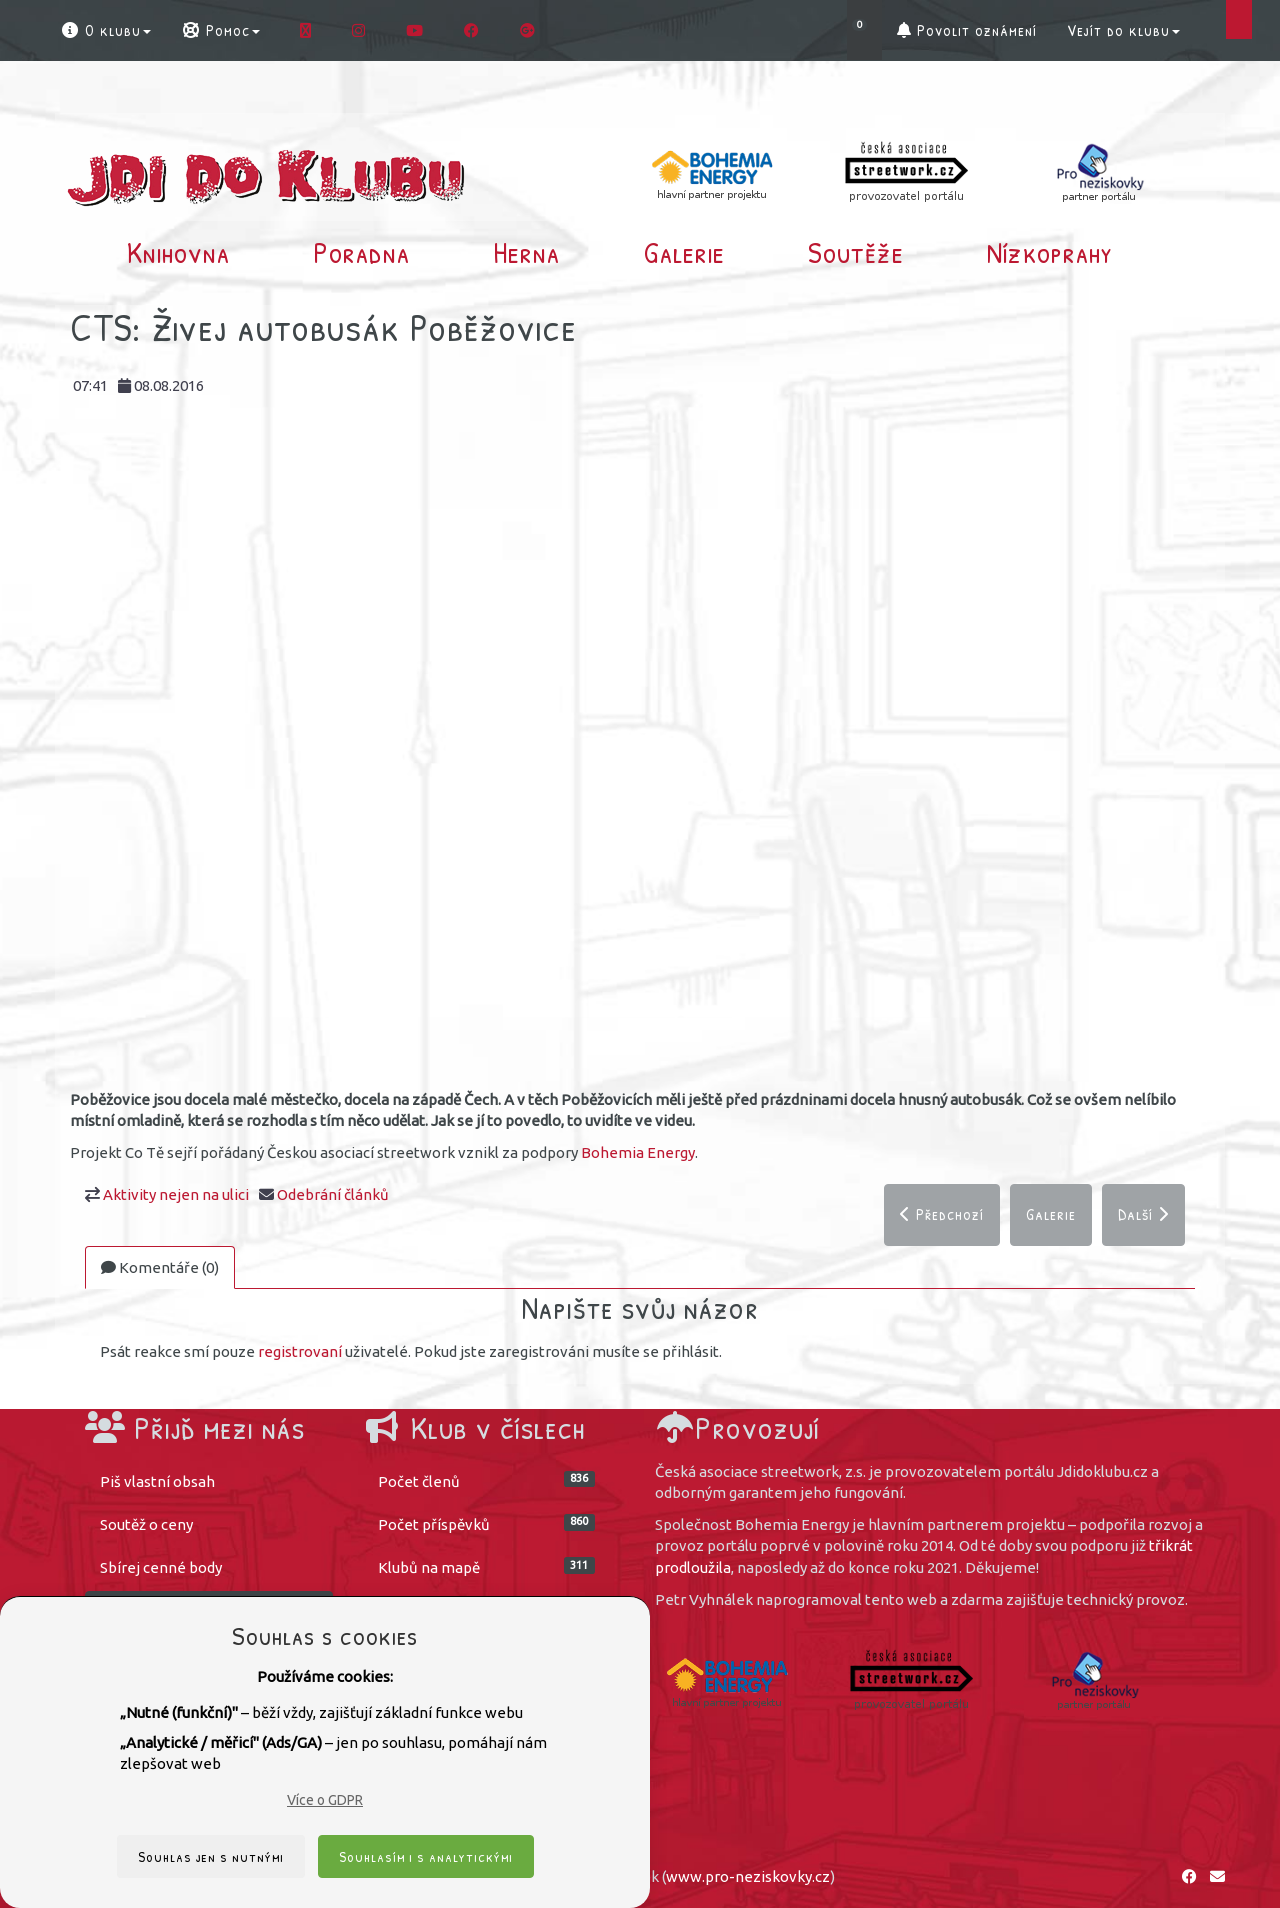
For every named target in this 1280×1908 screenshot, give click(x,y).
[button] (864, 30)
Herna (526, 252)
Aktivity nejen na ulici (176, 1194)
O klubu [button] (105, 30)
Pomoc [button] (220, 30)
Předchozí (942, 1214)
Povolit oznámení (967, 30)
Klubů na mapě (487, 1566)
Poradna (361, 252)
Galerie (684, 252)
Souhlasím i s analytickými (426, 1856)
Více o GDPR (325, 1800)
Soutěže (856, 252)
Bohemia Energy (638, 1152)
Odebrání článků (333, 1194)
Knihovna (178, 252)
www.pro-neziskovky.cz (748, 1876)
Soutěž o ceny (146, 1524)
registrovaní (300, 1351)
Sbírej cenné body (161, 1567)
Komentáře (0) (160, 1267)
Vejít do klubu (1123, 30)
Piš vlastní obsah (157, 1481)
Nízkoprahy (1050, 252)
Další (1143, 1214)
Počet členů (487, 1480)
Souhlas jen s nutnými (211, 1856)
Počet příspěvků (487, 1523)
